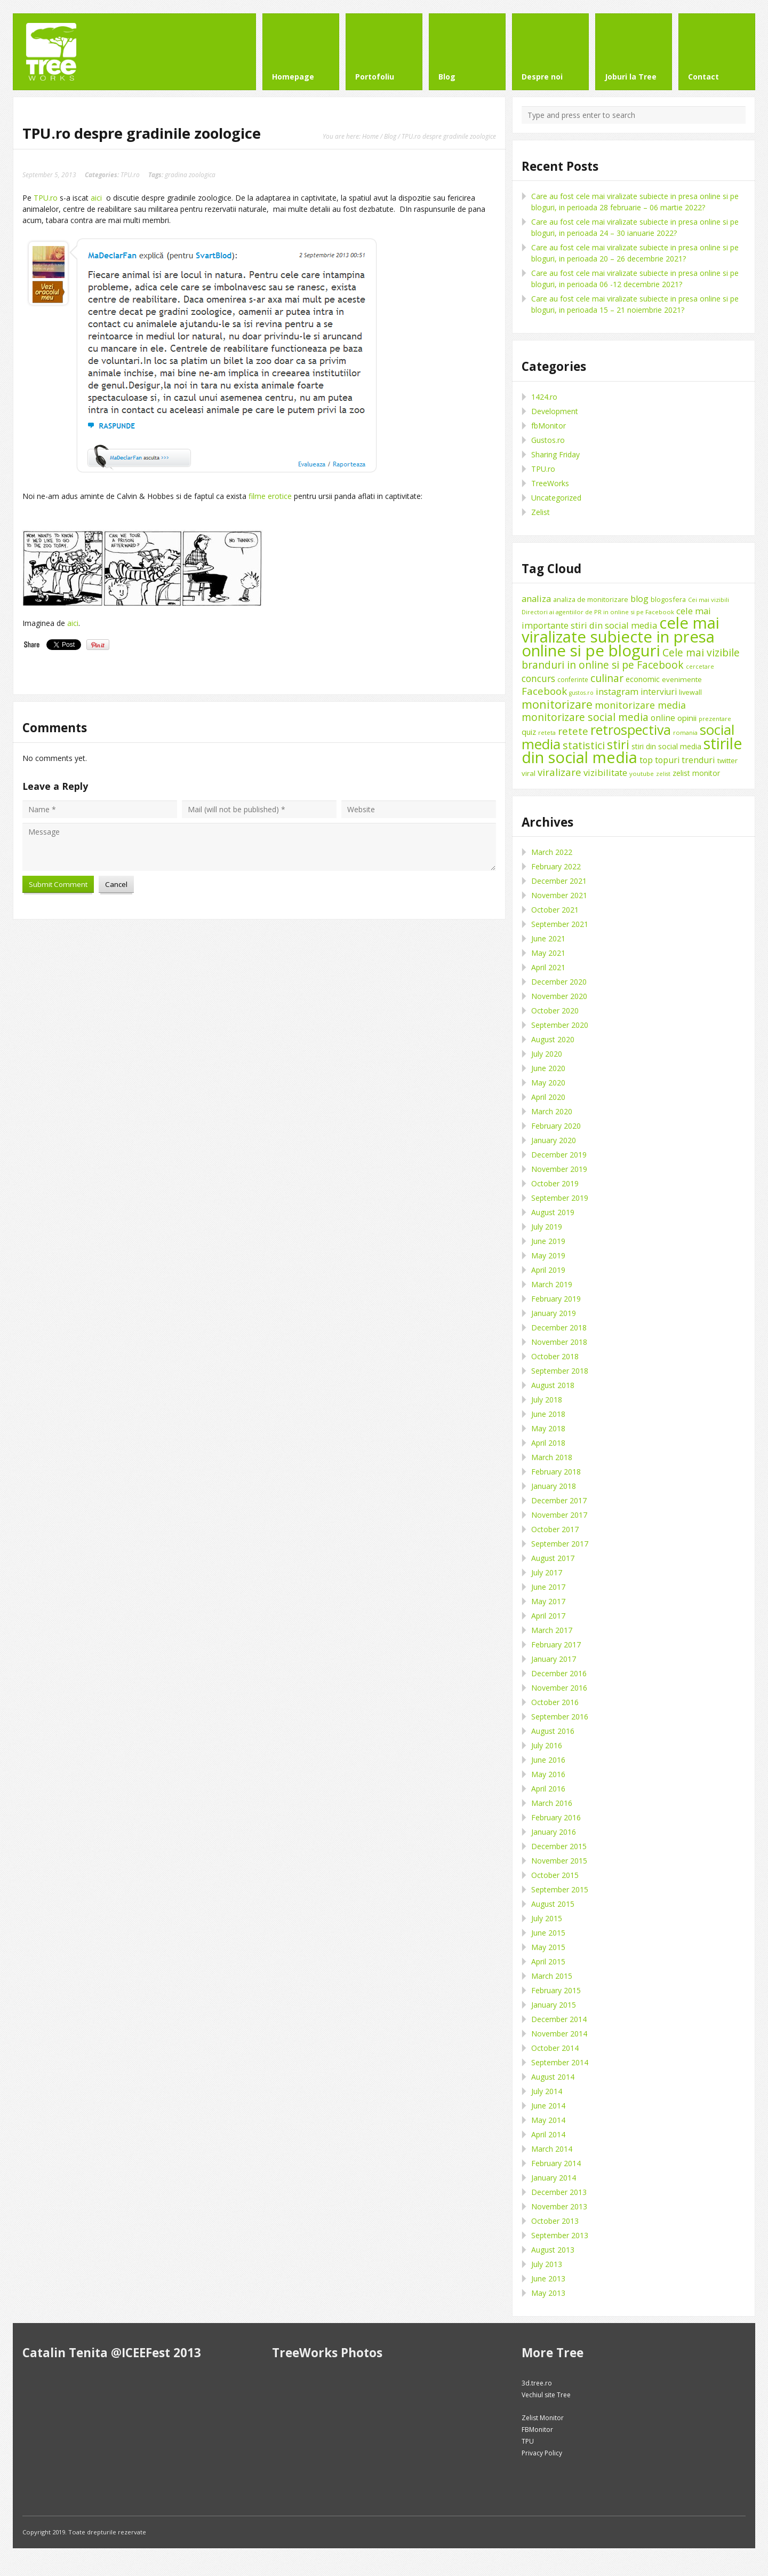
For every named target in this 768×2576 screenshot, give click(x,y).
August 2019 (552, 1212)
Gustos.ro (548, 440)
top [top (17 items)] (646, 760)
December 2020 (559, 982)
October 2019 (555, 1183)
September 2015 (559, 1889)
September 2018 (559, 1371)
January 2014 (553, 2178)
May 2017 (548, 1601)
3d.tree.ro (537, 2383)
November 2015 (559, 1861)
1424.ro (544, 397)
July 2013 (546, 2264)
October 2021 (555, 910)
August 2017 (552, 1558)
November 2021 (559, 895)
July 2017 (546, 1572)
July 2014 (546, 2091)
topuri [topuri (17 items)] (667, 760)
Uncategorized (556, 498)
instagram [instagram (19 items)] (617, 691)
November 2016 (559, 1688)
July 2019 (546, 1227)
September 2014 (559, 2062)
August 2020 (552, 1039)
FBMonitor (537, 2429)
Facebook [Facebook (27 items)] (544, 690)
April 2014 (548, 2134)
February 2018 (556, 1472)
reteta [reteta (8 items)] (547, 732)
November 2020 (559, 996)
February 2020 (556, 1126)
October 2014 (555, 2048)
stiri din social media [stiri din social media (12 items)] (666, 746)
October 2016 (555, 1702)
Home (370, 136)
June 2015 (548, 1933)
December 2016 (559, 1673)
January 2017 (553, 1659)
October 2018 (555, 1356)
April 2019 (548, 1270)
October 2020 (555, 1010)
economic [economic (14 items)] (643, 678)
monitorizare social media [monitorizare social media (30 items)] (585, 717)
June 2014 (548, 2106)
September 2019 (559, 1198)
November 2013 (559, 2206)
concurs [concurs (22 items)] (538, 678)
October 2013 (555, 2221)
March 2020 (551, 1111)
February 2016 (556, 1817)
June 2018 (548, 1414)
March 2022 (551, 852)
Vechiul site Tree (546, 2394)
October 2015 (555, 1875)
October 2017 (555, 1529)
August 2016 (552, 1731)
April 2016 (548, 1789)
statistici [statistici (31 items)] (584, 745)
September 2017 (559, 1544)
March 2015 (551, 1976)
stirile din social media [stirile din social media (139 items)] (632, 750)
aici (96, 198)
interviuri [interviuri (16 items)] (659, 691)
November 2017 (559, 1515)
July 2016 (546, 1745)
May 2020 (548, 1082)
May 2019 (548, 1255)
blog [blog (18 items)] (639, 599)
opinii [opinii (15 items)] (687, 717)
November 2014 (559, 2033)
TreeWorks (550, 483)
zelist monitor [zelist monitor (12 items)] (696, 773)
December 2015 (559, 1846)
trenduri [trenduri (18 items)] (698, 760)
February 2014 (556, 2163)
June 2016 (548, 1760)
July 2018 (546, 1399)
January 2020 (553, 1140)
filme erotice (270, 496)
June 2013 (548, 2278)
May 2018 (548, 1428)
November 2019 (559, 1169)
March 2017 (551, 1630)
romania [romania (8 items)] (685, 732)
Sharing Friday (555, 454)
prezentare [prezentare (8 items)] (715, 719)
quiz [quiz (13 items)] (529, 732)
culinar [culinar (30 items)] (606, 678)
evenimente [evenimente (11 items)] (682, 679)
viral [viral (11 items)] (528, 773)
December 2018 (559, 1327)
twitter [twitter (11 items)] (727, 760)
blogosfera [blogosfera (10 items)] (668, 599)
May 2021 (548, 953)
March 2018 (551, 1457)
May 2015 (548, 1947)
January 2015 (553, 2005)
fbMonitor (548, 426)
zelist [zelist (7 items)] (663, 774)
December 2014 (559, 2019)
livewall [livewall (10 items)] (690, 692)
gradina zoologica (190, 174)
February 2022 (556, 866)
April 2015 (548, 1961)
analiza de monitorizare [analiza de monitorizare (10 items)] (590, 599)
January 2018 (553, 1486)
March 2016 (551, 1803)
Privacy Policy (542, 2453)
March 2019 (551, 1284)
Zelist (540, 512)
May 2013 (548, 2293)
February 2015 (556, 1990)
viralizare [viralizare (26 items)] (559, 772)
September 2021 (559, 924)
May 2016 (548, 1774)
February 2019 (556, 1299)
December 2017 (559, 1500)
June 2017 (548, 1587)
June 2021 (548, 938)
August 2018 (552, 1385)
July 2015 (546, 1918)
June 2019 (548, 1241)
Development (554, 411)
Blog (390, 136)
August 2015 (552, 1904)
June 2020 (548, 1068)
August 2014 (552, 2077)
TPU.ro (130, 174)
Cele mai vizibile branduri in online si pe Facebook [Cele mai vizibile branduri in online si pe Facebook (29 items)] (631, 658)
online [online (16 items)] (663, 718)
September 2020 (559, 1025)
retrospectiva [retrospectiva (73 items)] (630, 729)
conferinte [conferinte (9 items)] (572, 679)
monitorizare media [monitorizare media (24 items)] (640, 705)
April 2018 (548, 1443)
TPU (528, 2441)
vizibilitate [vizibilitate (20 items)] (605, 772)
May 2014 (548, 2120)
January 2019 (553, 1313)
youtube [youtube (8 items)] (641, 774)
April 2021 (548, 967)
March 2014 (551, 2149)
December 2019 (559, 1155)
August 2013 (552, 2250)
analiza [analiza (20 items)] (536, 598)
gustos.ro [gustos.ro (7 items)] (581, 692)
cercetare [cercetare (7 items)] (700, 666)
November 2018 (559, 1342)
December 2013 (559, 2192)
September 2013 (559, 2235)
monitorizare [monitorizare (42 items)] (557, 704)
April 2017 (548, 1616)
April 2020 (548, 1097)
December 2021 (559, 881)
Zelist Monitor (543, 2417)
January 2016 (553, 1832)
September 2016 (559, 1716)
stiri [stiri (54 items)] (618, 744)
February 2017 (556, 1644)
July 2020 (546, 1054)
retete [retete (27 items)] (573, 731)
